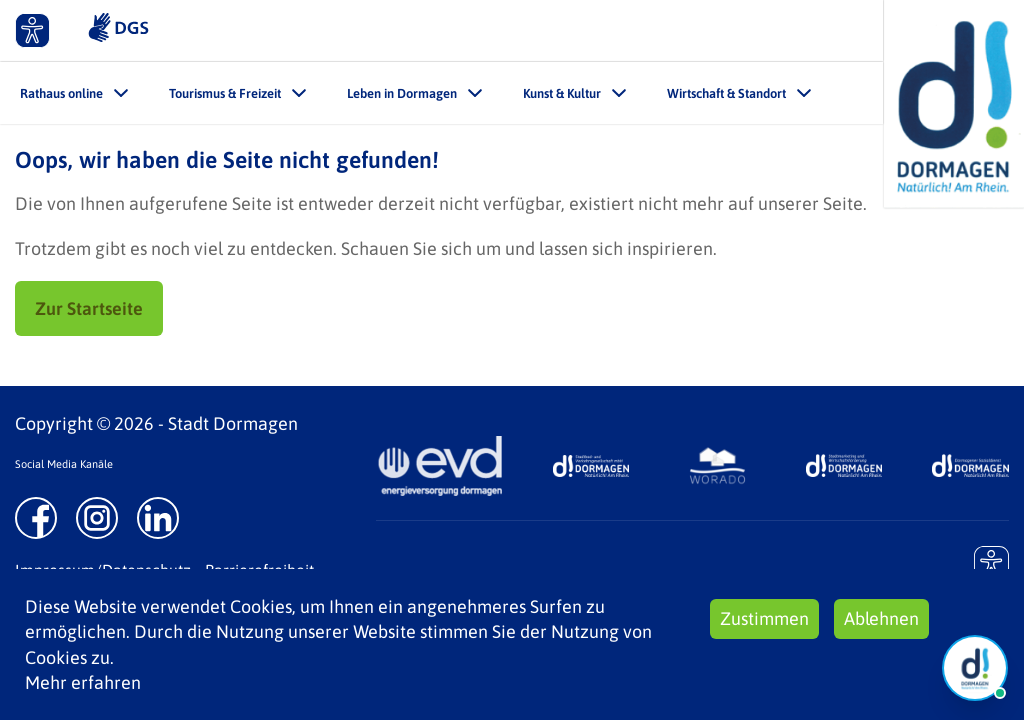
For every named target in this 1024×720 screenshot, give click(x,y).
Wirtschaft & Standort (726, 93)
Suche (846, 30)
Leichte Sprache (594, 30)
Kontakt (738, 30)
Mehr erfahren (83, 682)
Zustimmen (764, 618)
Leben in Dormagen (402, 93)
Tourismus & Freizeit (225, 93)
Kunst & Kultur (562, 93)
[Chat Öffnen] (975, 668)
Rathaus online (61, 93)
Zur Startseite (89, 308)
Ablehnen (881, 618)
